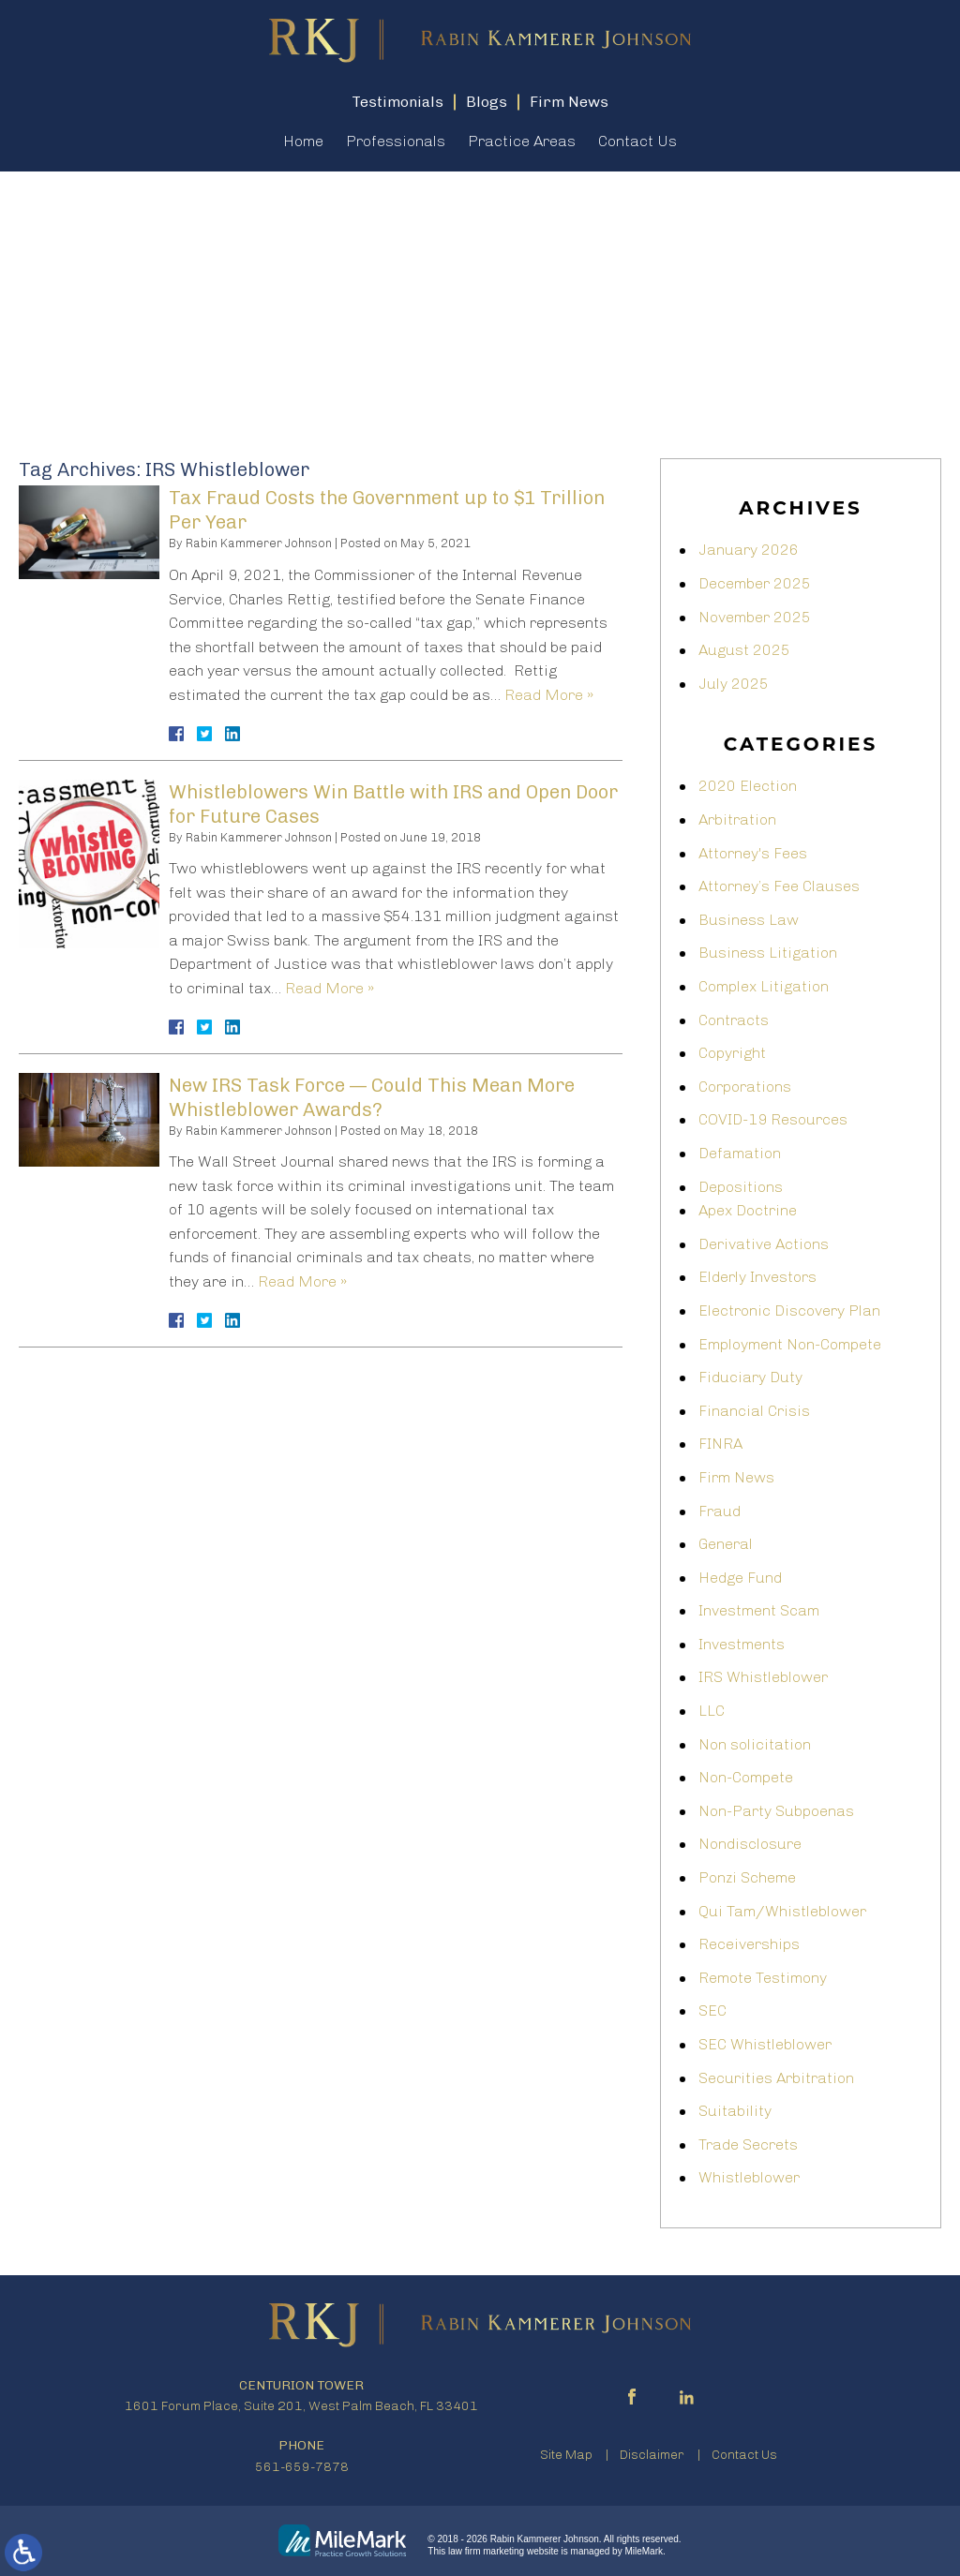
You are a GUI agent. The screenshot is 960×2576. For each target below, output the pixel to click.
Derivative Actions (763, 1244)
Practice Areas (522, 141)
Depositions (740, 1187)
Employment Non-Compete (789, 1344)
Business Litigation (767, 952)
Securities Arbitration (776, 2078)
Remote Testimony (762, 1978)
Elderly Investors (757, 1277)
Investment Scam (758, 1610)
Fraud (719, 1511)
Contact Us (637, 141)
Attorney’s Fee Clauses (779, 886)
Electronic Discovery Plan (789, 1310)
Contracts (733, 1020)
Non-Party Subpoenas (776, 1811)
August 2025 (744, 650)
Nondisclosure (750, 1844)
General (725, 1544)
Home (303, 141)
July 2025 (733, 683)
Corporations (744, 1086)
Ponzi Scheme (747, 1877)
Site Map (566, 2455)
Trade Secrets (748, 2144)
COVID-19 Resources (773, 1119)
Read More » (548, 695)
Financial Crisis (754, 1411)
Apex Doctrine (747, 1210)
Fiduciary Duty (750, 1377)
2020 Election (747, 786)
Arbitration (737, 819)
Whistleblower (749, 2177)
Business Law (748, 920)
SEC (712, 2010)
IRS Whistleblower (763, 1677)
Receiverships (749, 1944)
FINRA (720, 1443)
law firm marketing (486, 2551)
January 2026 (748, 549)
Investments (741, 1644)
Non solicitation (754, 1744)
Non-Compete (745, 1777)
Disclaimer (652, 2455)
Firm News (736, 1477)
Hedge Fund (740, 1577)
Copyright (732, 1053)
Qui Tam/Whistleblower (782, 1911)
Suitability (735, 2111)
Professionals (395, 141)
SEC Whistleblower (765, 2044)
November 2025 (754, 617)
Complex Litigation (763, 986)
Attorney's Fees (752, 853)
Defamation (739, 1153)
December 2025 (754, 583)
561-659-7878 (302, 2467)
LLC (711, 1711)
